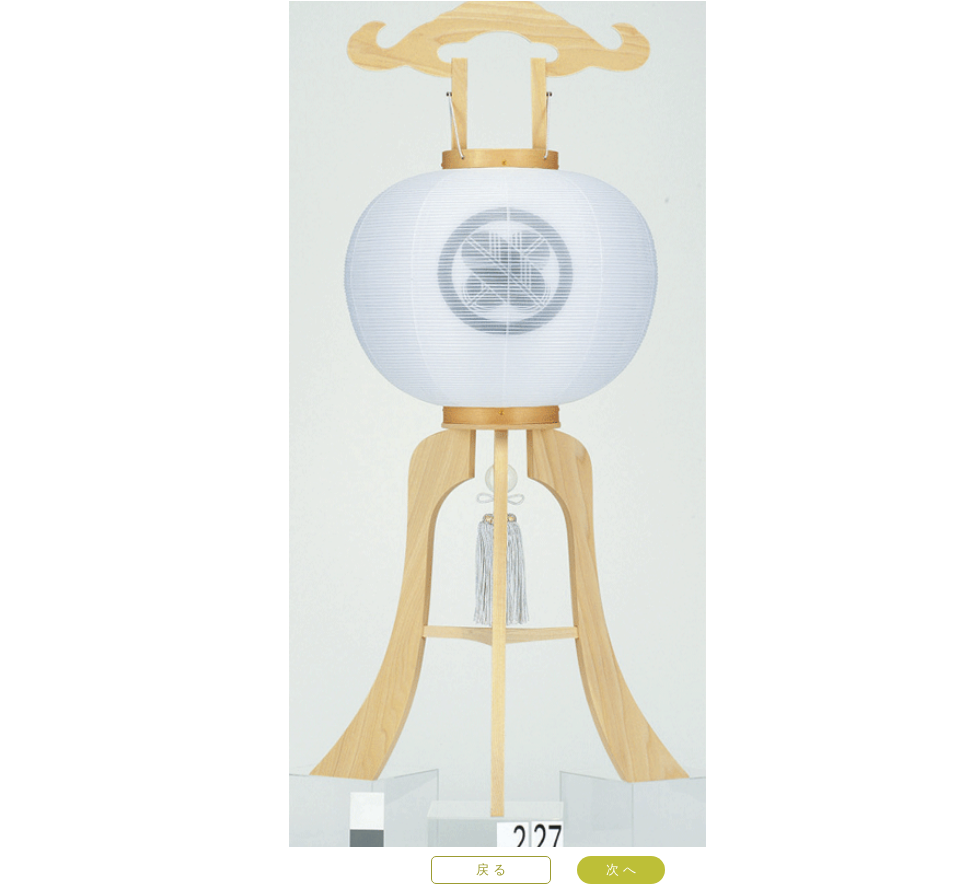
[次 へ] (621, 870)
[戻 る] (491, 870)
